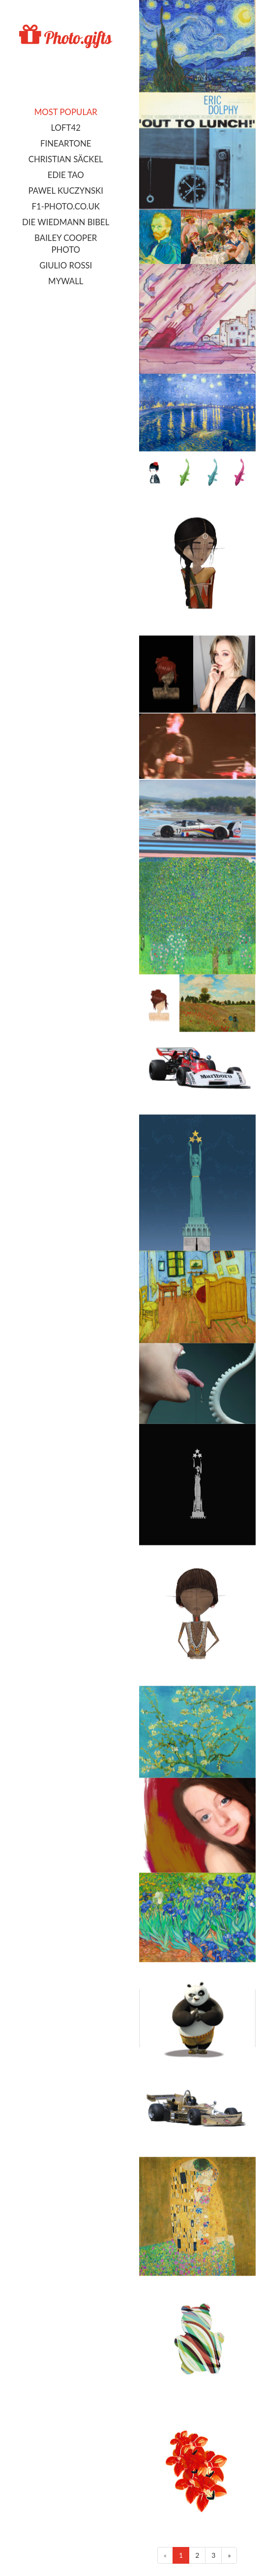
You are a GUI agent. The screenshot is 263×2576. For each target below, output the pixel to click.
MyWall (65, 281)
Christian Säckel (66, 159)
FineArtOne (65, 143)
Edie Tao (66, 175)
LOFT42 (66, 127)
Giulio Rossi (65, 265)
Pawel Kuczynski (66, 190)
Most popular (65, 112)
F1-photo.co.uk (66, 206)
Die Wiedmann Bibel (65, 222)
